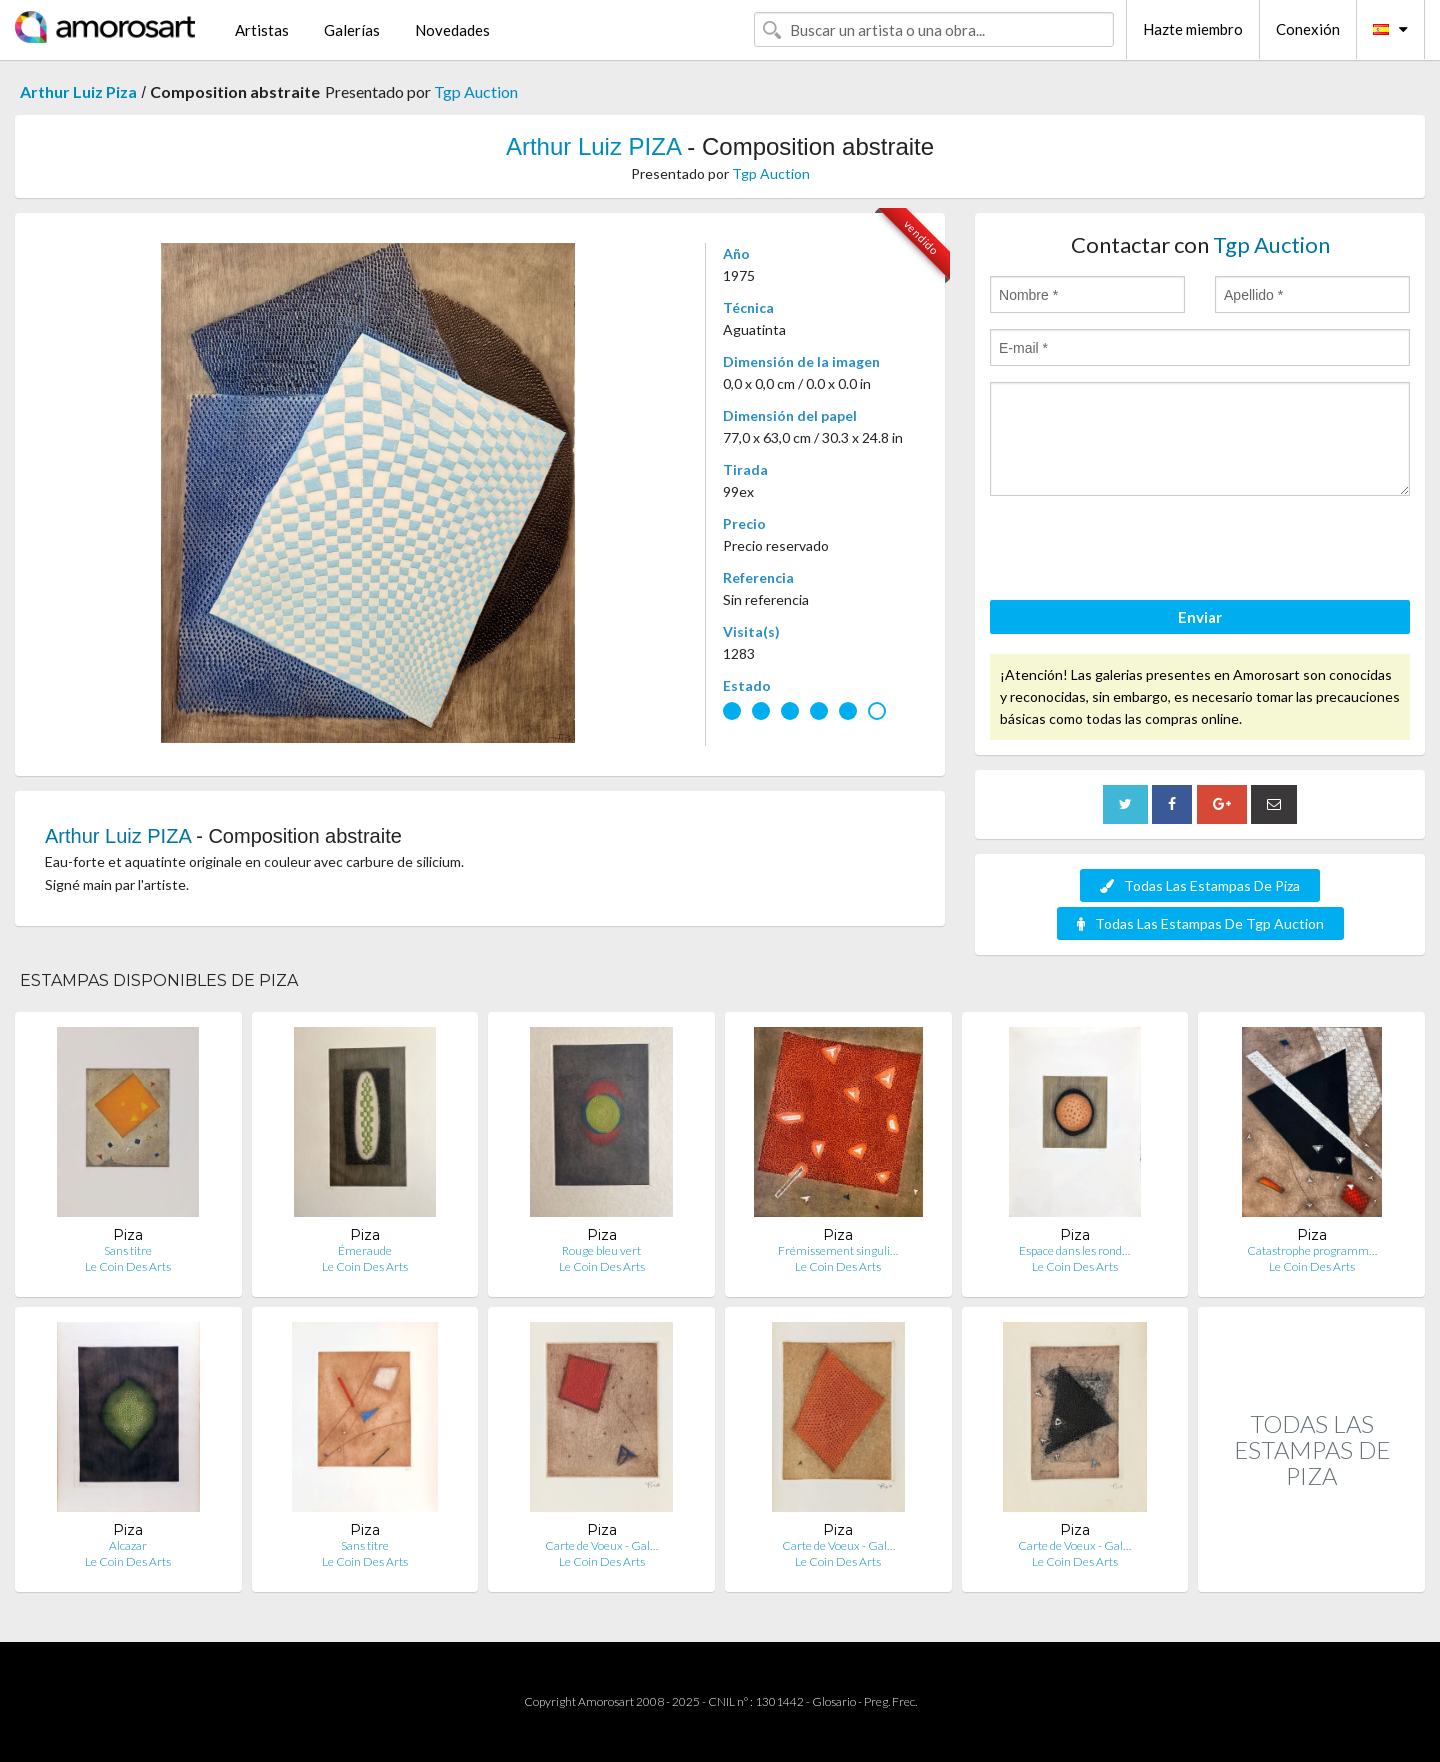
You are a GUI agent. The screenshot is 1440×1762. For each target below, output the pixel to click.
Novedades (452, 30)
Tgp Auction (476, 91)
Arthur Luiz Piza (78, 91)
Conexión (1308, 29)
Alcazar (128, 1545)
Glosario (834, 1701)
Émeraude (365, 1250)
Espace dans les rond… (1074, 1250)
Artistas (262, 30)
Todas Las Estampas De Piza (1200, 885)
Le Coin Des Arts (128, 1266)
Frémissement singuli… (838, 1250)
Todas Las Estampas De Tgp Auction (1200, 923)
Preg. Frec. (890, 1701)
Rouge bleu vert (601, 1250)
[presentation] (1142, 551)
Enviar (1200, 617)
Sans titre (128, 1250)
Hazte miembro (1193, 29)
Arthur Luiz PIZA (593, 146)
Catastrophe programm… (1312, 1250)
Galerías (352, 30)
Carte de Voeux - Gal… (601, 1545)
